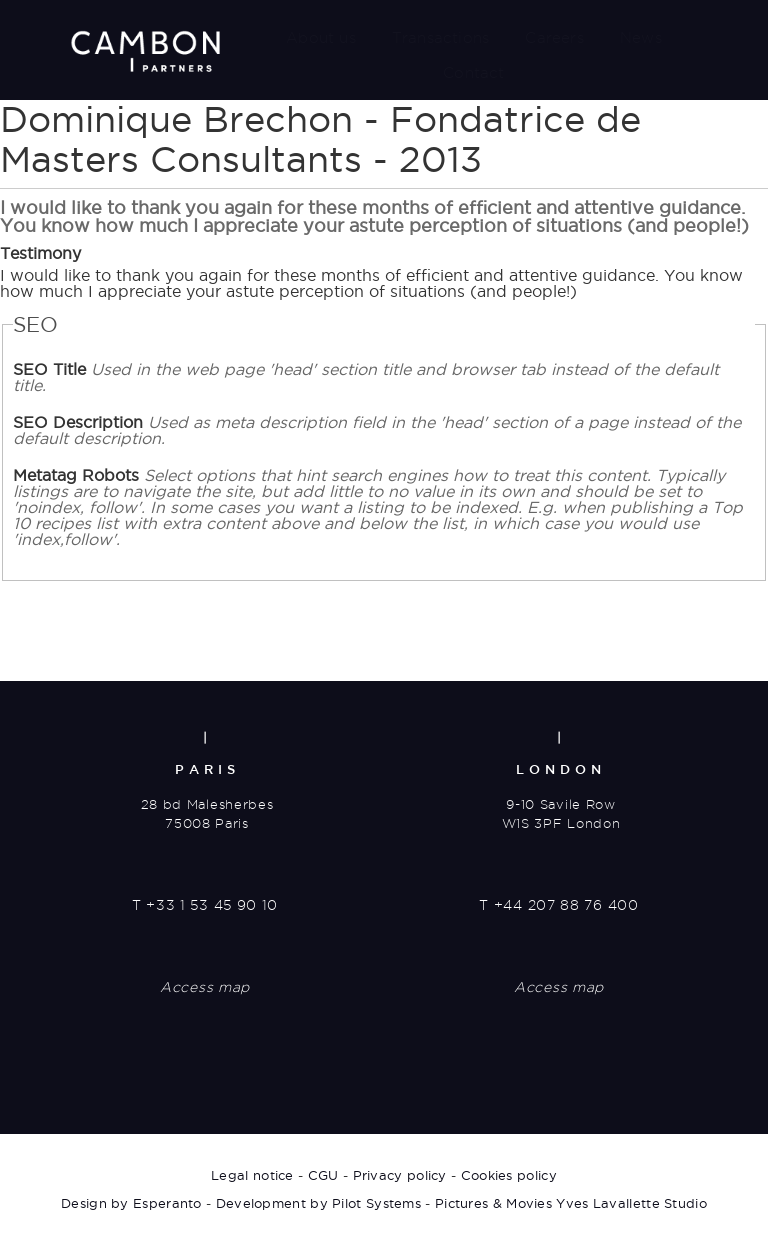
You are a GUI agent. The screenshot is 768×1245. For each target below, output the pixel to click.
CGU (323, 1175)
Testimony (40, 253)
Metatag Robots (378, 507)
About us (321, 38)
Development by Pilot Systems (318, 1203)
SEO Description (377, 430)
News (641, 38)
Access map (205, 987)
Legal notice (252, 1175)
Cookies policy (509, 1175)
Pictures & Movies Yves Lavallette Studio (571, 1203)
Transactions (440, 38)
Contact (473, 73)
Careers (554, 38)
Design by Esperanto (131, 1203)
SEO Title (366, 377)
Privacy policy (400, 1175)
